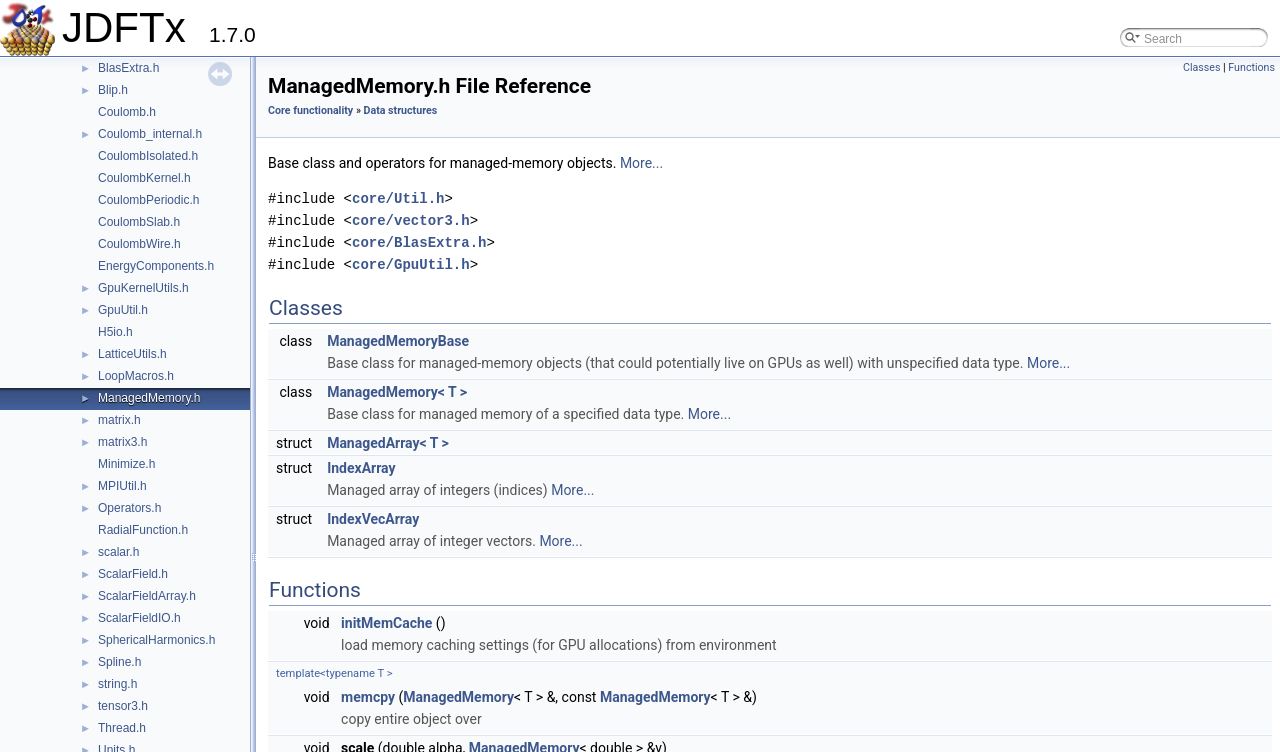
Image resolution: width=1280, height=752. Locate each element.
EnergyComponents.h (156, 266)
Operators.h (129, 508)
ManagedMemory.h (149, 398)
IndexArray (361, 468)
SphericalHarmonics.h (156, 640)
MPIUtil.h (122, 486)
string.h (117, 684)
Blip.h (113, 90)
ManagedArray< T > (388, 443)
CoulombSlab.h (139, 222)
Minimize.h (126, 464)
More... (641, 163)
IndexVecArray (373, 519)
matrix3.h (122, 442)
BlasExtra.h (128, 68)
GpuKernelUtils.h (143, 288)
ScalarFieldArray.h (147, 596)
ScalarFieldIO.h (139, 618)
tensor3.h (123, 706)
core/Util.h (398, 198)
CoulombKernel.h (144, 178)
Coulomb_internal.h (150, 134)
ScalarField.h (133, 574)
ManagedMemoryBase (398, 341)
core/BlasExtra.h (419, 242)
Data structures (401, 110)
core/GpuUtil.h (411, 264)
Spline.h (119, 662)
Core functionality (310, 110)
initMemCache (386, 623)
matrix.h (119, 420)
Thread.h (122, 728)
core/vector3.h (411, 220)
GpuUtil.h (123, 310)
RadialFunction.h (143, 530)
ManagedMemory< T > (397, 392)
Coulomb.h (127, 112)
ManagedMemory (458, 697)
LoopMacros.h (136, 376)
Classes (1201, 67)
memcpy (368, 697)
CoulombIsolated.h (148, 156)
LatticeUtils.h (132, 354)
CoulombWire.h (139, 244)
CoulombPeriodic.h (148, 200)
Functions (1251, 67)
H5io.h (115, 332)
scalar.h (118, 552)
